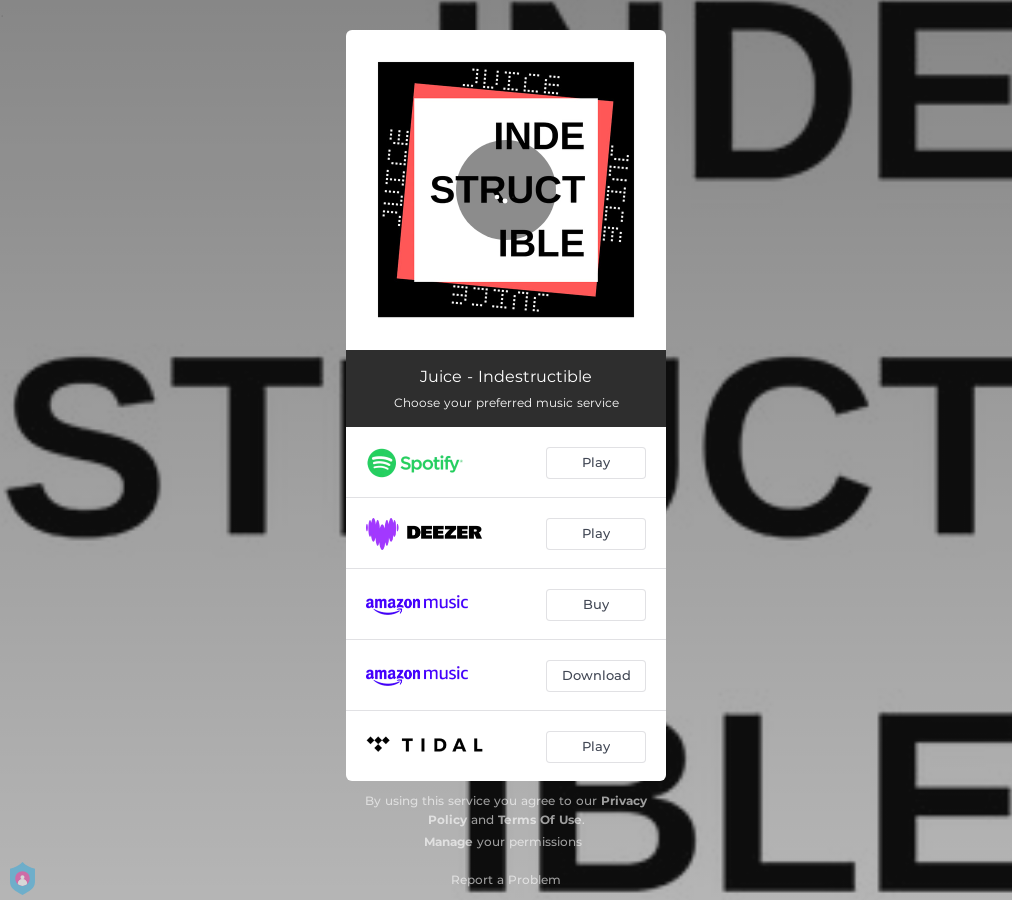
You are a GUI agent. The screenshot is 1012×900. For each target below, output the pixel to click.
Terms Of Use (540, 819)
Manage (448, 841)
